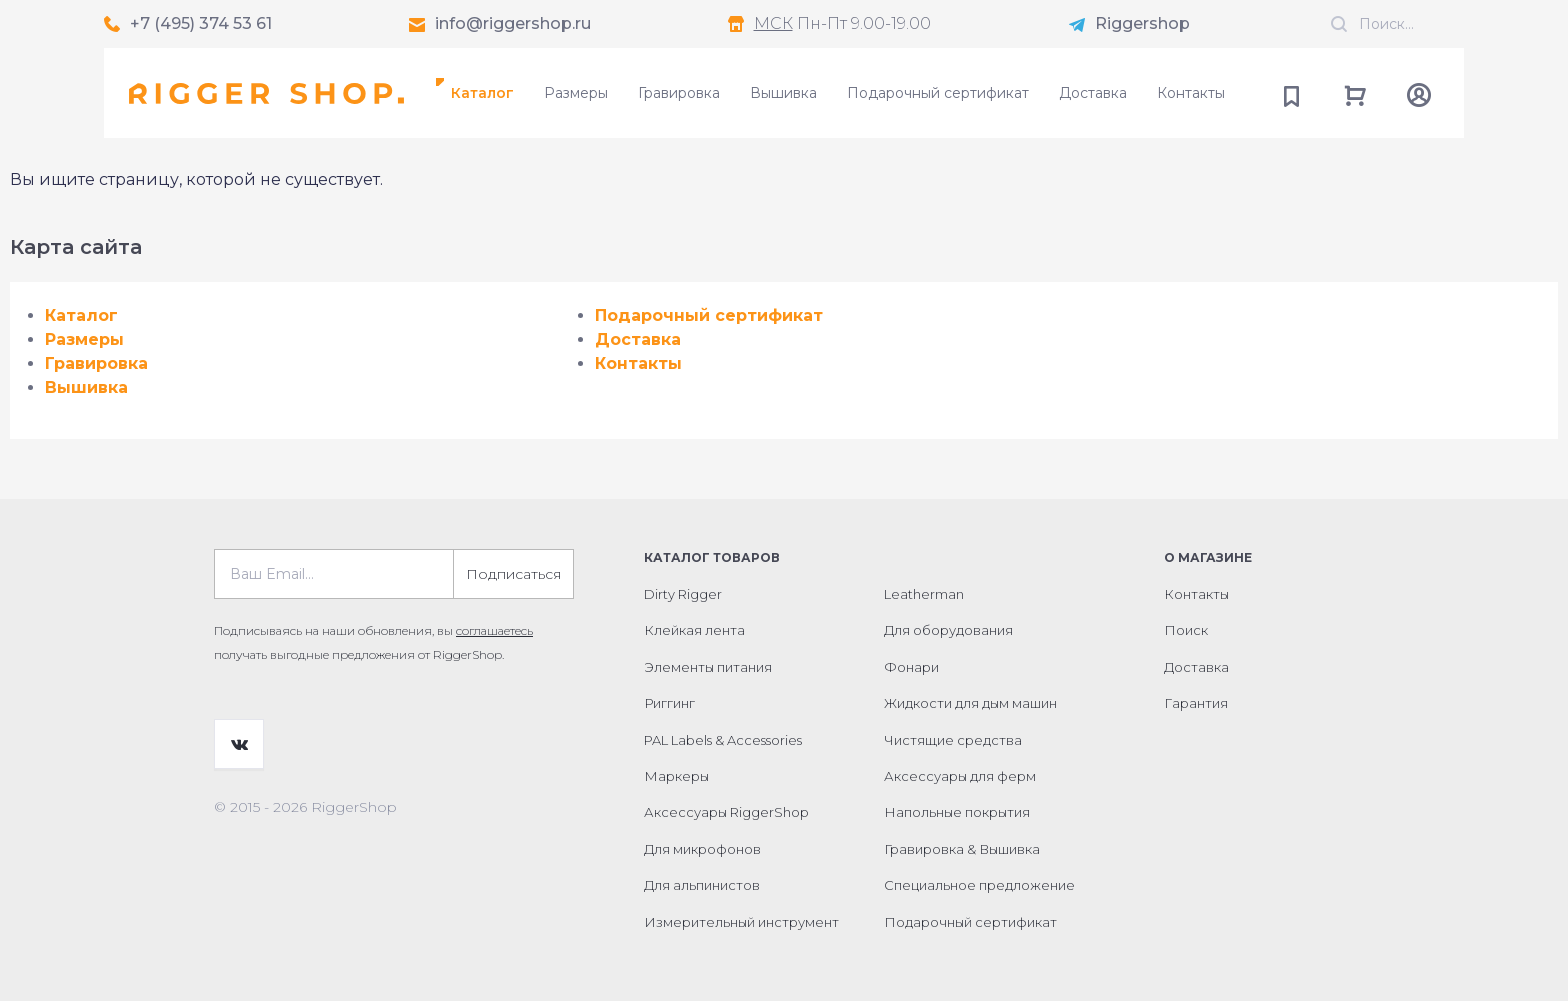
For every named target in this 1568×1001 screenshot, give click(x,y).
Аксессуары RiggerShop (726, 812)
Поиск (1186, 630)
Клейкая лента (694, 630)
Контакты (1191, 93)
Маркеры (676, 776)
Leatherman (924, 594)
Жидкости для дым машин (970, 703)
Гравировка (679, 93)
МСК (773, 23)
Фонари (911, 667)
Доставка (1093, 93)
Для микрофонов (702, 849)
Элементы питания (708, 667)
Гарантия (1196, 703)
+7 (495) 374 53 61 (201, 23)
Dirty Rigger (683, 594)
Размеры (576, 93)
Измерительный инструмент (741, 922)
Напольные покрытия (957, 812)
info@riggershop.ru (513, 23)
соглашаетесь (494, 630)
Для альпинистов (702, 885)
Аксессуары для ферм (960, 776)
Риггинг (669, 703)
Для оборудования (948, 630)
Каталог (482, 93)
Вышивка (783, 93)
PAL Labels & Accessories (723, 740)
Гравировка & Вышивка (962, 849)
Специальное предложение (979, 885)
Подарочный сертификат (938, 93)
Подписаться (513, 574)
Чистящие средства (953, 740)
